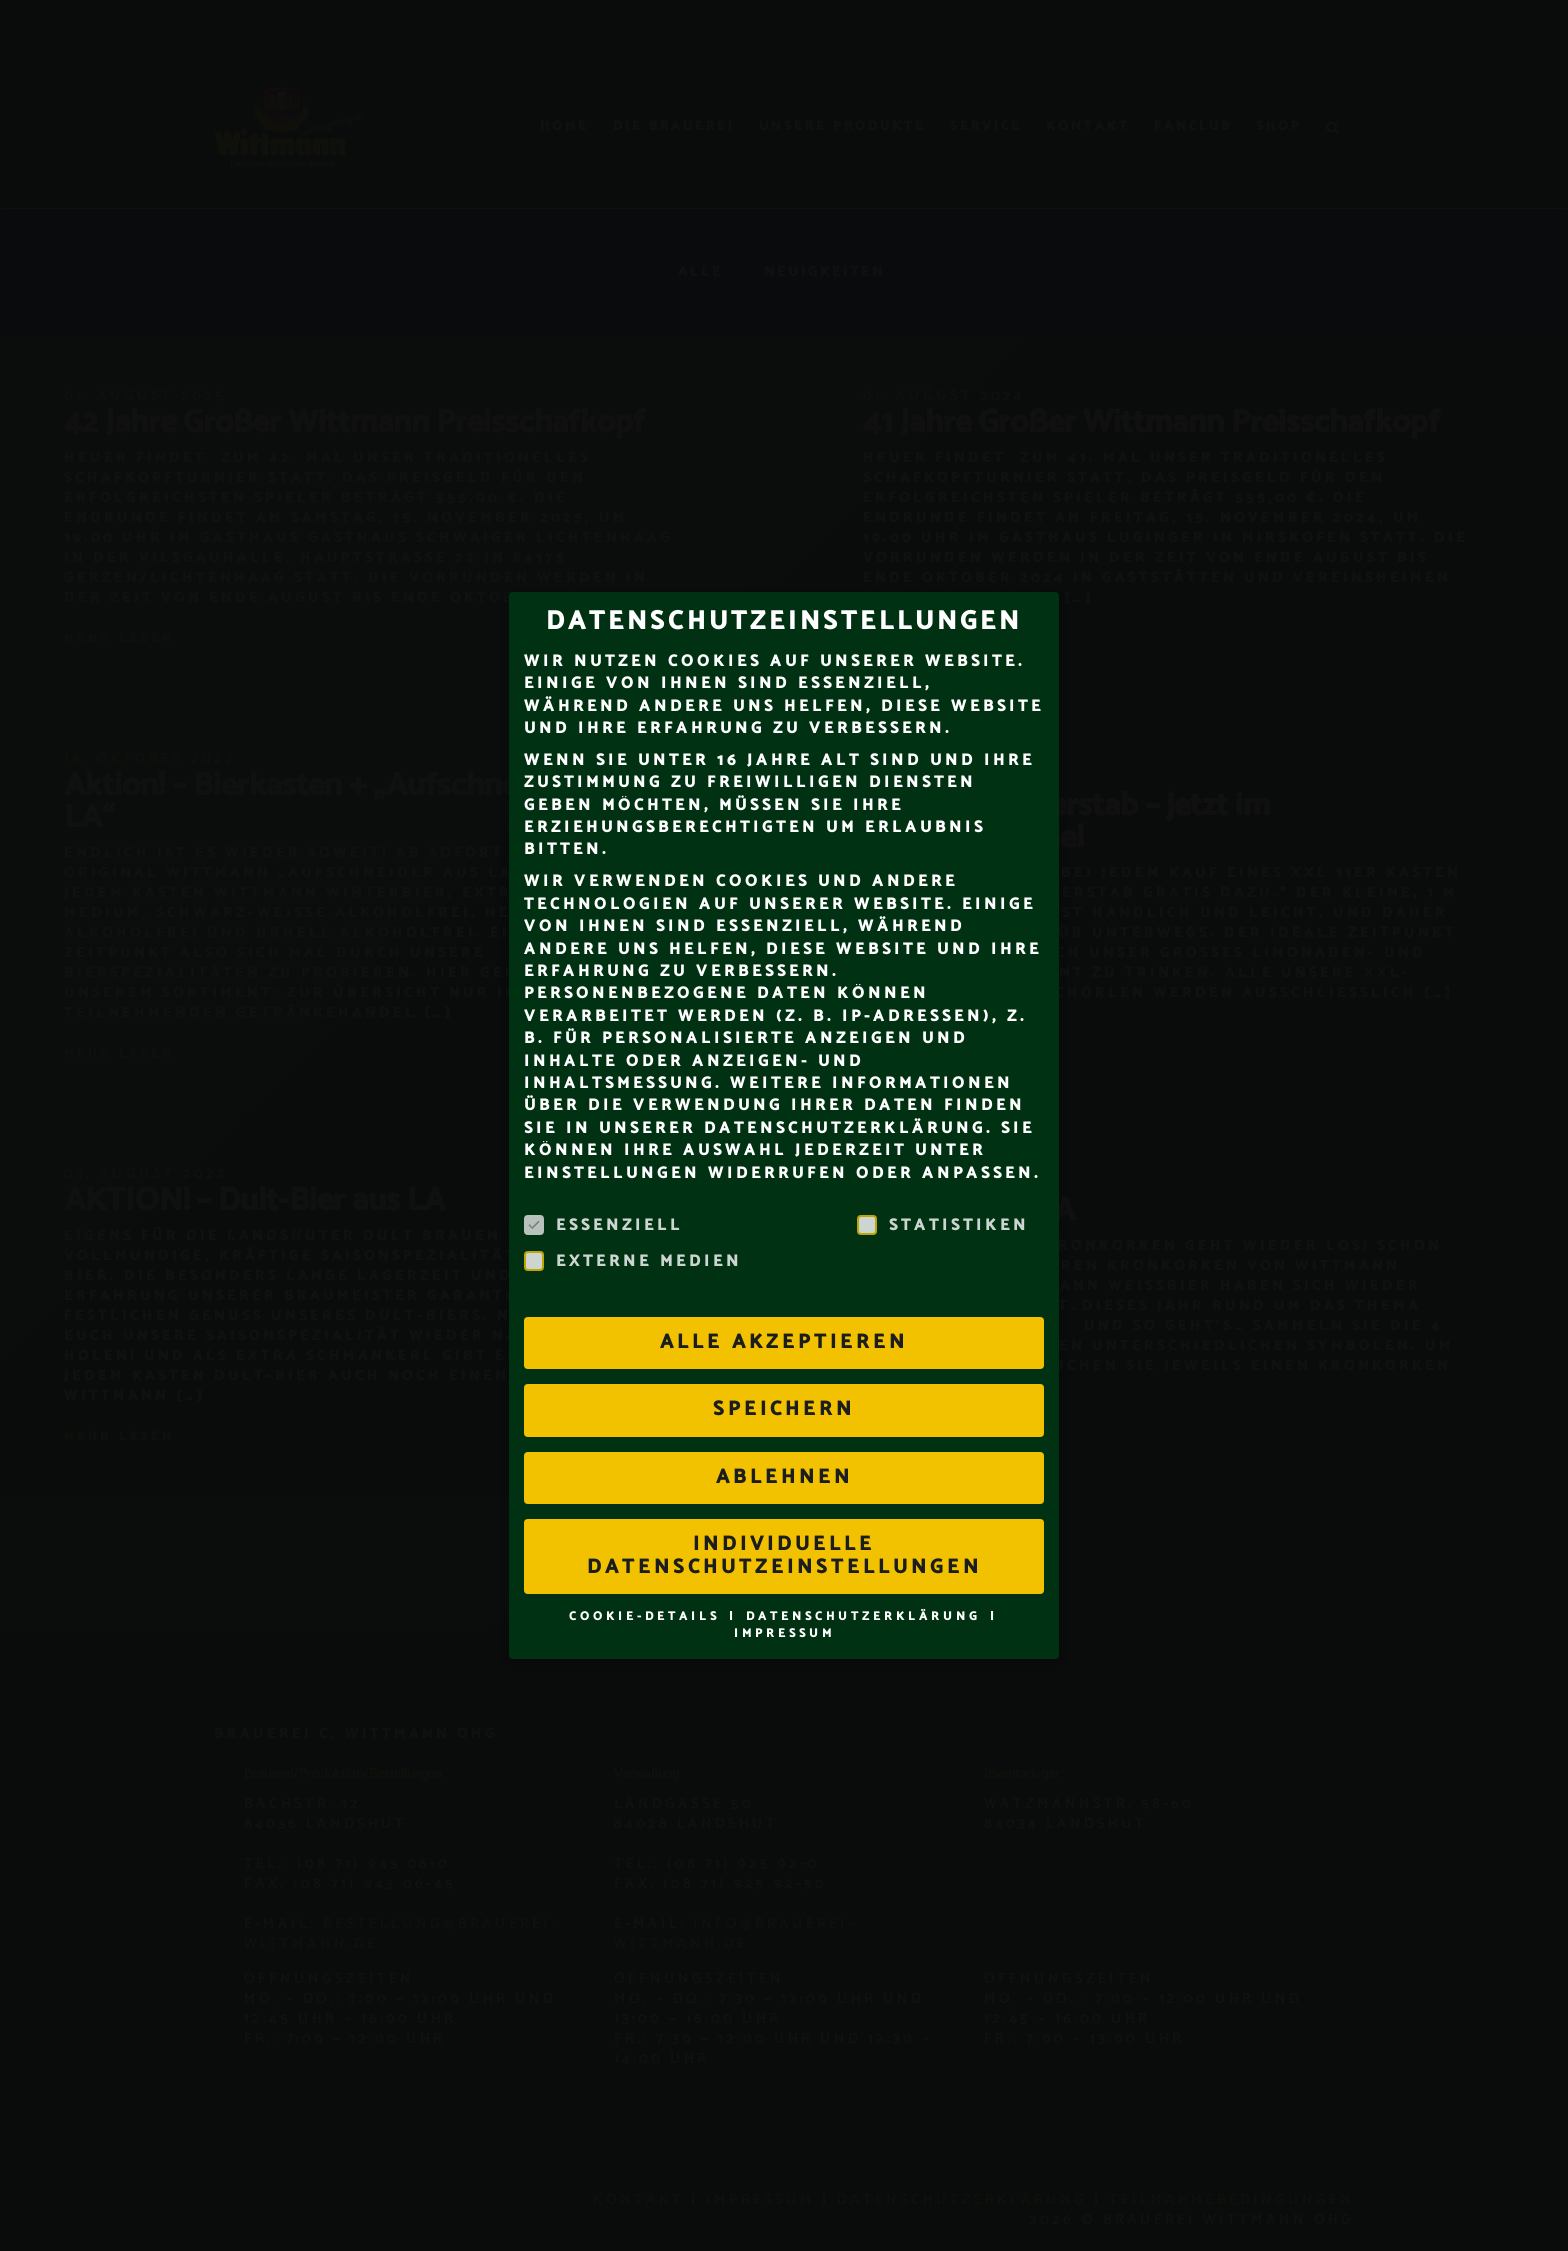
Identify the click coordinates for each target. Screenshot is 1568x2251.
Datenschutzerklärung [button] (867, 1580)
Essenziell (603, 1190)
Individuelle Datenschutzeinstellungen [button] (784, 1519)
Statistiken (943, 1190)
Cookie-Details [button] (648, 1580)
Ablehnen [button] (784, 1440)
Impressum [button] (784, 1596)
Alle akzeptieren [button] (784, 1306)
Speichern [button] (784, 1373)
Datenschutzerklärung (845, 1091)
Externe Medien (633, 1226)
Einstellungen (612, 1136)
